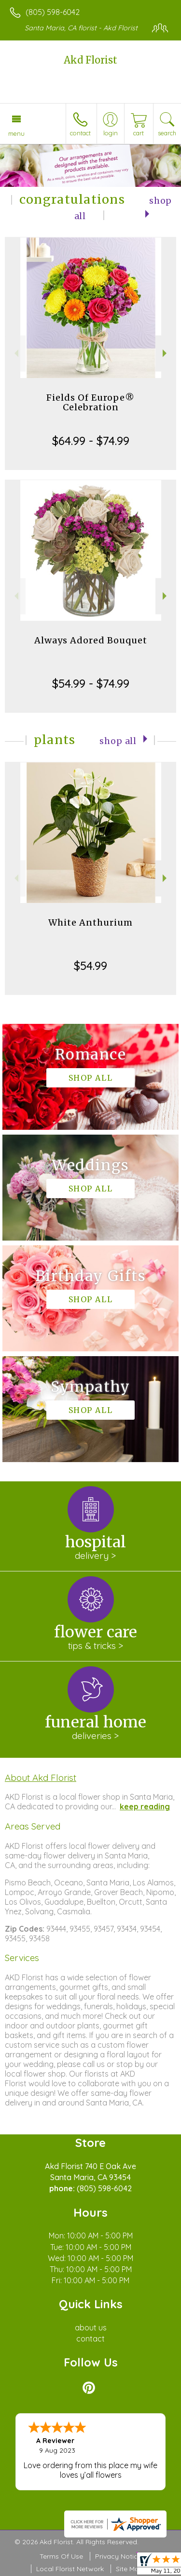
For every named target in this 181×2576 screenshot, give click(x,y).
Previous (15, 353)
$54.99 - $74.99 (90, 683)
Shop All (118, 741)
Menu (16, 133)
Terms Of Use (61, 2556)
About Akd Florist (40, 1777)
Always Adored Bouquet (90, 640)
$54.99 (90, 965)
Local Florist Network (70, 2568)
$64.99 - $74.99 (90, 440)
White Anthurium (90, 922)
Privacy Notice (118, 2556)
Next (165, 353)
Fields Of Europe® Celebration (90, 402)
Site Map (129, 2568)
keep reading (145, 1806)
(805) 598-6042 (53, 12)
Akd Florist (90, 60)
